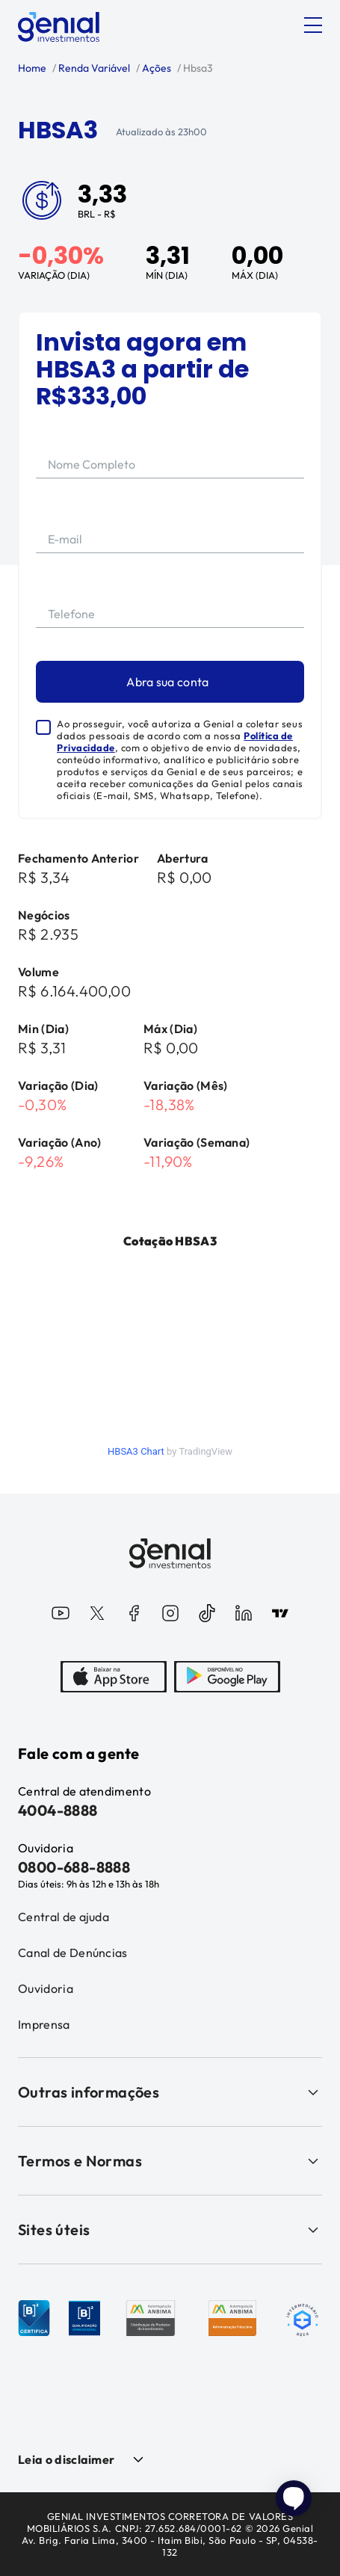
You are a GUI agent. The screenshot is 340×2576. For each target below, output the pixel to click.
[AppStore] (114, 1678)
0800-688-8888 (74, 1867)
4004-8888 (58, 1810)
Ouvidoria (45, 1988)
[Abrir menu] (313, 25)
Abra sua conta (167, 681)
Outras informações (170, 2092)
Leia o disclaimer (66, 2459)
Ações (155, 68)
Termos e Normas (170, 2160)
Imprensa (44, 2024)
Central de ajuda (63, 1916)
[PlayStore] (227, 1678)
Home (32, 68)
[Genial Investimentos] (58, 27)
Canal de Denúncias (73, 1952)
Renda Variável (93, 68)
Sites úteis (170, 2229)
